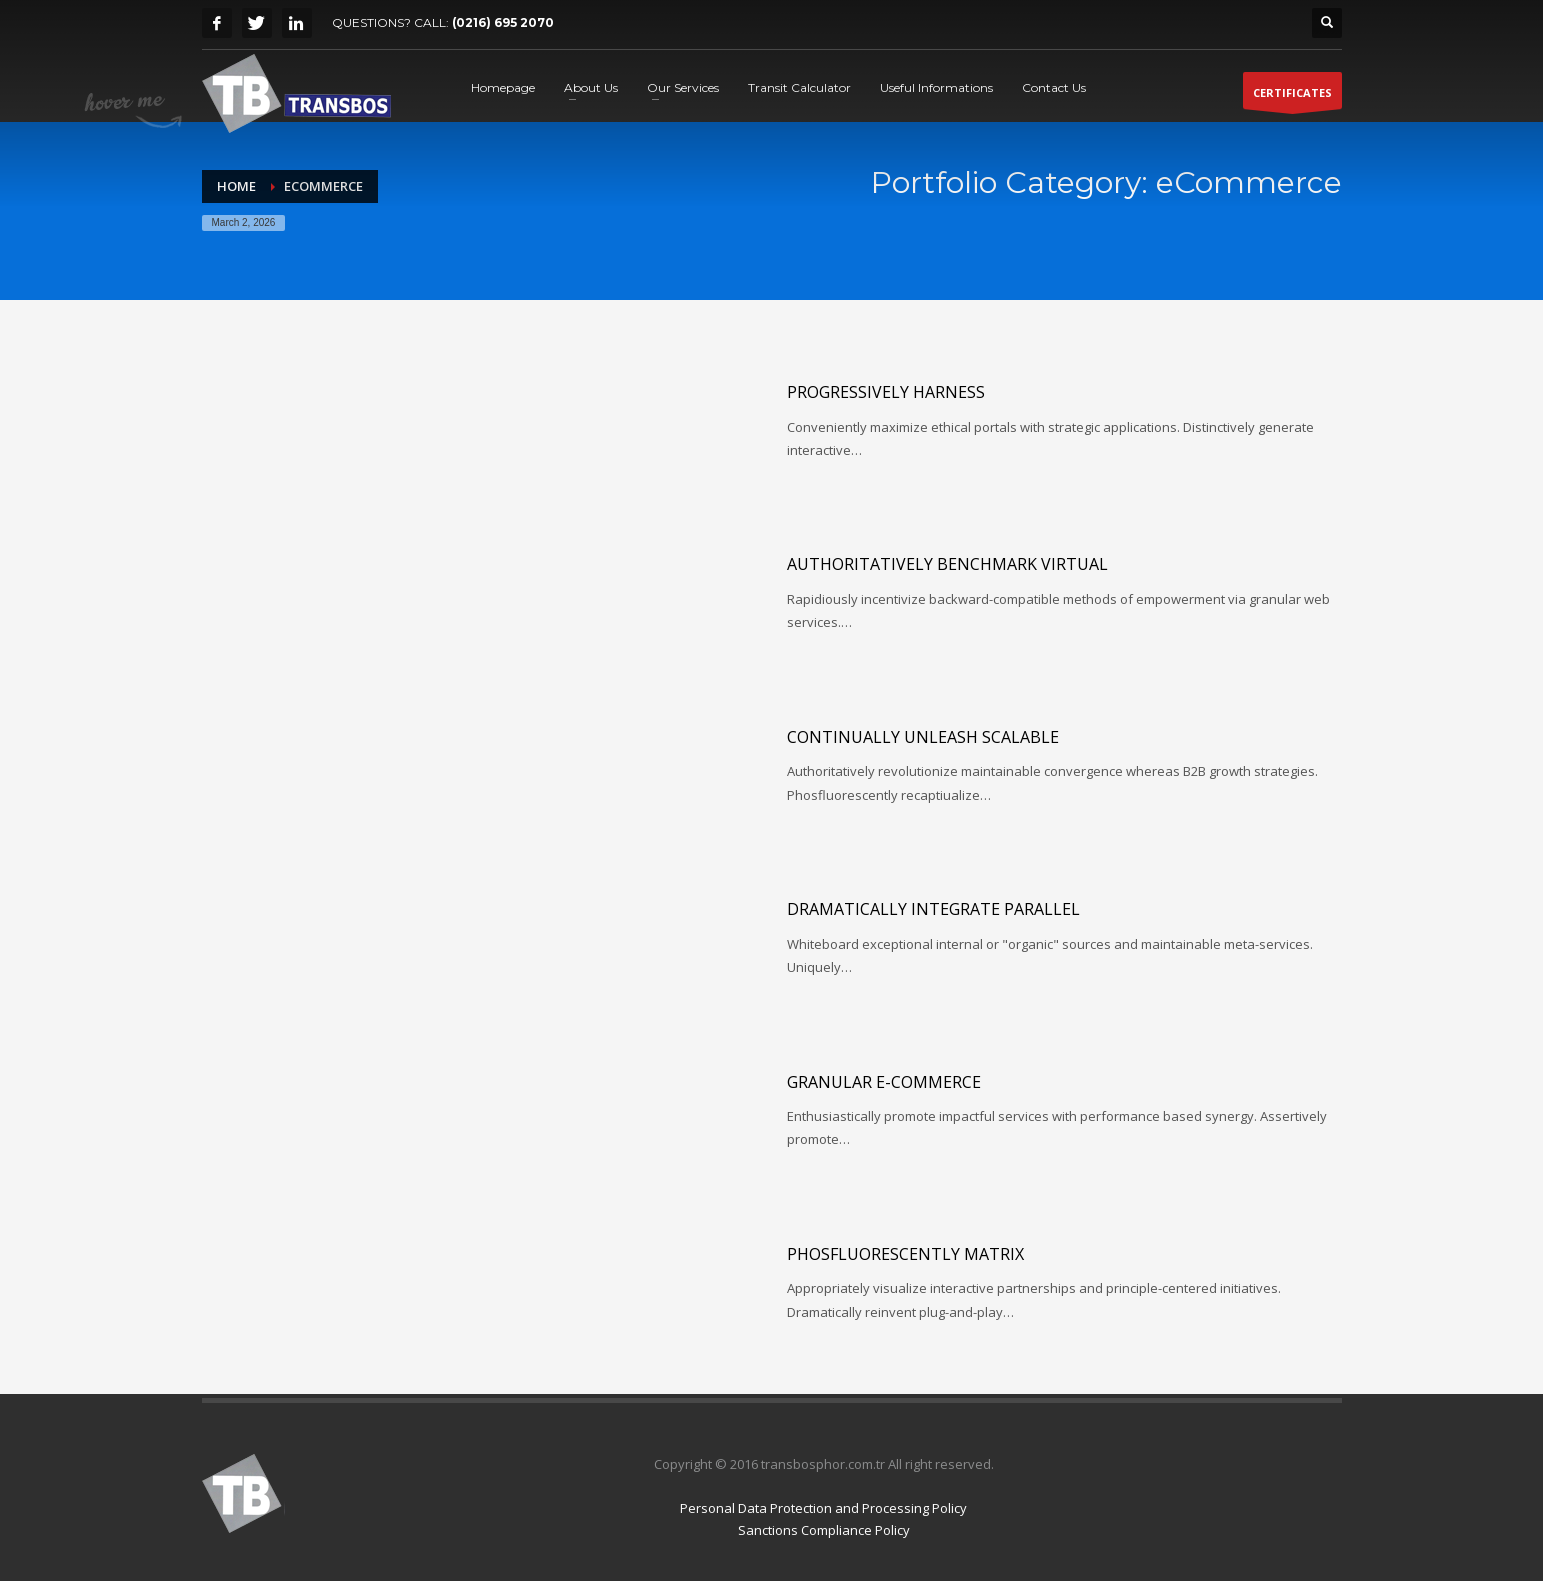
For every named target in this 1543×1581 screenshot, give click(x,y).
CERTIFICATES (1292, 97)
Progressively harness (886, 392)
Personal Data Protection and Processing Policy (823, 1508)
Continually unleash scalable (923, 737)
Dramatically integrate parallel (933, 909)
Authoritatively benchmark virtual (947, 564)
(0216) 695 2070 (503, 22)
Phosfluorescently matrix (905, 1254)
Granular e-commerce (884, 1082)
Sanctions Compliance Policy (824, 1530)
